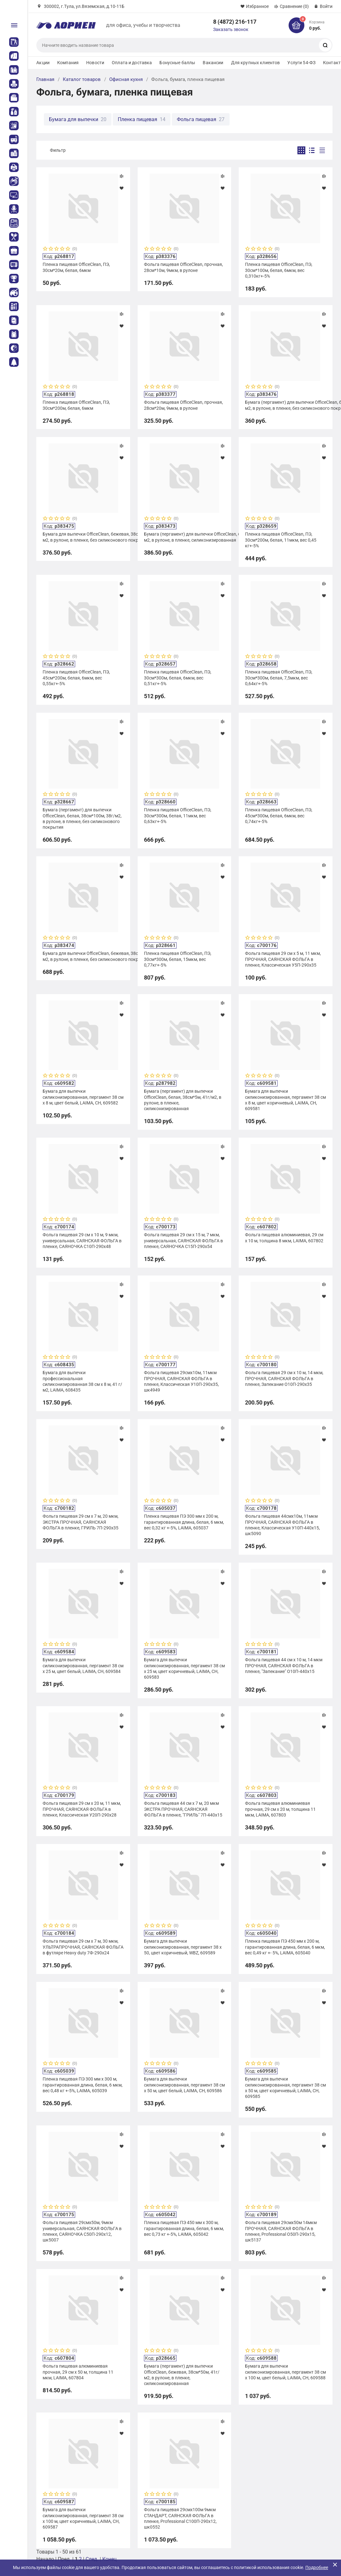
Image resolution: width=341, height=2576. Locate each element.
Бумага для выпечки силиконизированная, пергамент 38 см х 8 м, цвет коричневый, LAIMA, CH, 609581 (285, 1100)
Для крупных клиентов (255, 62)
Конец (109, 2559)
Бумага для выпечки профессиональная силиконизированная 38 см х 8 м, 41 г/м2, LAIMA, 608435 (82, 1381)
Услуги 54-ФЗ (301, 62)
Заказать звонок (230, 29)
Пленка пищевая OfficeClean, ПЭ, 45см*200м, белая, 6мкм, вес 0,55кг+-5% (76, 677)
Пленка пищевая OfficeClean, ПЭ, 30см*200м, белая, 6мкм (76, 405)
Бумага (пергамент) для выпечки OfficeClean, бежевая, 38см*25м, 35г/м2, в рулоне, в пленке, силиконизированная (184, 537)
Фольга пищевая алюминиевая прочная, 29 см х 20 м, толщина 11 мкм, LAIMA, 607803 (280, 1809)
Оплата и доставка (132, 62)
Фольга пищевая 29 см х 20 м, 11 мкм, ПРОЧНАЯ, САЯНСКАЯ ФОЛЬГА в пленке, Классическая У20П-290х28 (82, 1809)
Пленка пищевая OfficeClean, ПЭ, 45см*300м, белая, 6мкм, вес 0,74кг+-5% (278, 815)
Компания (68, 62)
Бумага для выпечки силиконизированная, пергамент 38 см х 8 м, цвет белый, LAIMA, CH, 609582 (83, 1097)
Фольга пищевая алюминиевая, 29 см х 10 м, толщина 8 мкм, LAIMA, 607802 (284, 1237)
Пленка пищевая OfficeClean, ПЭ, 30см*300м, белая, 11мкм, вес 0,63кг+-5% (177, 815)
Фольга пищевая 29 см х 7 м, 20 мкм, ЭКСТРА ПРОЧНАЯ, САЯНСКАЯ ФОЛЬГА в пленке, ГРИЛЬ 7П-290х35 (80, 1522)
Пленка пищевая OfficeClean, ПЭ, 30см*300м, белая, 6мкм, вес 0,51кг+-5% (177, 677)
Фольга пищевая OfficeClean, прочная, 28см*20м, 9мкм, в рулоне (183, 405)
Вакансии (213, 62)
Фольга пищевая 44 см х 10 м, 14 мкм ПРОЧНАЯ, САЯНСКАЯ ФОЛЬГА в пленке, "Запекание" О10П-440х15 (283, 1665)
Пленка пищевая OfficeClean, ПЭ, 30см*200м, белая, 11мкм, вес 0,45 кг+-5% (280, 540)
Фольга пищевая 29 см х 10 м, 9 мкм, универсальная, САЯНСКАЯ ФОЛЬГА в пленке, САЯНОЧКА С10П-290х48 (82, 1240)
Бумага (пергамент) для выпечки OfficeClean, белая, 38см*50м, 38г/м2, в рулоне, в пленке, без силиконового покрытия (285, 405)
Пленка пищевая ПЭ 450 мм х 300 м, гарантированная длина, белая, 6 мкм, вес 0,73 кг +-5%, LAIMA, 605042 (184, 2228)
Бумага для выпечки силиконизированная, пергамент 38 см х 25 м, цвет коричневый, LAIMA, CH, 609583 (184, 1668)
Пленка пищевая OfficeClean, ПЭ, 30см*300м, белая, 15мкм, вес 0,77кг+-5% (177, 959)
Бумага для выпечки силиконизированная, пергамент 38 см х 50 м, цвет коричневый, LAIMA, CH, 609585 (285, 2087)
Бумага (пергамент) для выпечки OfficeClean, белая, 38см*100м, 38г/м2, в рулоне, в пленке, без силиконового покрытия (82, 818)
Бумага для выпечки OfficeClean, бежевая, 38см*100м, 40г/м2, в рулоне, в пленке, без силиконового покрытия (83, 956)
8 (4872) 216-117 (234, 21)
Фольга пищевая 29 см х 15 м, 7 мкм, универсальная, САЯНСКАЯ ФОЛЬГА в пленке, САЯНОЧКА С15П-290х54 (183, 1240)
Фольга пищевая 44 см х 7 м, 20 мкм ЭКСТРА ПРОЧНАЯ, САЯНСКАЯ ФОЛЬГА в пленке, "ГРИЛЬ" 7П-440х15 (183, 1809)
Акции (43, 62)
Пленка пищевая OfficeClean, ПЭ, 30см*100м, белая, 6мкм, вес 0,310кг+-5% (278, 270)
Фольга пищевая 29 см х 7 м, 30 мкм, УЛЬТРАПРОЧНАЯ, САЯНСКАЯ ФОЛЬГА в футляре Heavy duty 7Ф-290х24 (83, 1947)
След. (92, 2559)
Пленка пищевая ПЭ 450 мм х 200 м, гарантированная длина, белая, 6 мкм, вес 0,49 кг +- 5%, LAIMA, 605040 (285, 1947)
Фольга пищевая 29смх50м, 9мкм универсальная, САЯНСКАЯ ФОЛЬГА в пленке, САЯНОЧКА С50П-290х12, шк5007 (82, 2231)
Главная (45, 79)
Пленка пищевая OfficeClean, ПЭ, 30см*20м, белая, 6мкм (76, 267)
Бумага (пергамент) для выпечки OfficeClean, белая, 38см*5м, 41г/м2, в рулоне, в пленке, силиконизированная (182, 1100)
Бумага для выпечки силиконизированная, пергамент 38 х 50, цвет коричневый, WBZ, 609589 (183, 1947)
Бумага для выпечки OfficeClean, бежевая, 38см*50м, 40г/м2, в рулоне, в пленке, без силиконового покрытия (83, 537)
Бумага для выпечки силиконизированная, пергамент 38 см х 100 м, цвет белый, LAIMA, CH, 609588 (285, 2372)
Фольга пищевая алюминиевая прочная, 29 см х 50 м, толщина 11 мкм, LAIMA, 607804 (78, 2372)
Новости (95, 62)
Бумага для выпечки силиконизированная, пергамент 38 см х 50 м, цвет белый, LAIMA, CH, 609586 (184, 2084)
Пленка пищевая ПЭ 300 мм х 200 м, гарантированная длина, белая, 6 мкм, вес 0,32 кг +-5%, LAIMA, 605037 (184, 1522)
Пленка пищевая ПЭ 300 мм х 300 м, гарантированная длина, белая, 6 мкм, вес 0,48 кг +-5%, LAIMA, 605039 (83, 2084)
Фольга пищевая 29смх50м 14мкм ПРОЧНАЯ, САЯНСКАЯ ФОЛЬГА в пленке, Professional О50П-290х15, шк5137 (281, 2231)
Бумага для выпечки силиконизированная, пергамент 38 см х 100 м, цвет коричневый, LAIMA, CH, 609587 (83, 2518)
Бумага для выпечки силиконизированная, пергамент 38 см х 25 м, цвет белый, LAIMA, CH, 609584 (83, 1665)
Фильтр (58, 150)
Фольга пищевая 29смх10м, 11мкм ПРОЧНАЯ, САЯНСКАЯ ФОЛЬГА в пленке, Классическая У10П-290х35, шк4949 (181, 1381)
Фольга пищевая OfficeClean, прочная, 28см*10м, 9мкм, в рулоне (183, 267)
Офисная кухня (126, 79)
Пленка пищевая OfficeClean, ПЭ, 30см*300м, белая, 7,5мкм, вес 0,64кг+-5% (278, 677)
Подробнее (316, 2567)
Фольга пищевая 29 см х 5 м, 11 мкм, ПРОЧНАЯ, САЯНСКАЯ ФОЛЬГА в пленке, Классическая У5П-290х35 (283, 959)
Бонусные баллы (177, 62)
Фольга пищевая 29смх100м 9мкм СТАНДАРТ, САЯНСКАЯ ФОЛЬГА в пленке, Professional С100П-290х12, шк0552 (180, 2518)
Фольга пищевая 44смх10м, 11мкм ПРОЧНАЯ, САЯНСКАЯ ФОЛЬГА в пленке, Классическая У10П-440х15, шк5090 (282, 1525)
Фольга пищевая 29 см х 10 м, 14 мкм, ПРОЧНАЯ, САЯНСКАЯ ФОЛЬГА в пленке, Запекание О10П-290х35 (284, 1378)
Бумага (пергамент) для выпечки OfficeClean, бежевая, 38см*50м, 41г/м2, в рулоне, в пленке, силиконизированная (181, 2375)
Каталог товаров (82, 79)
